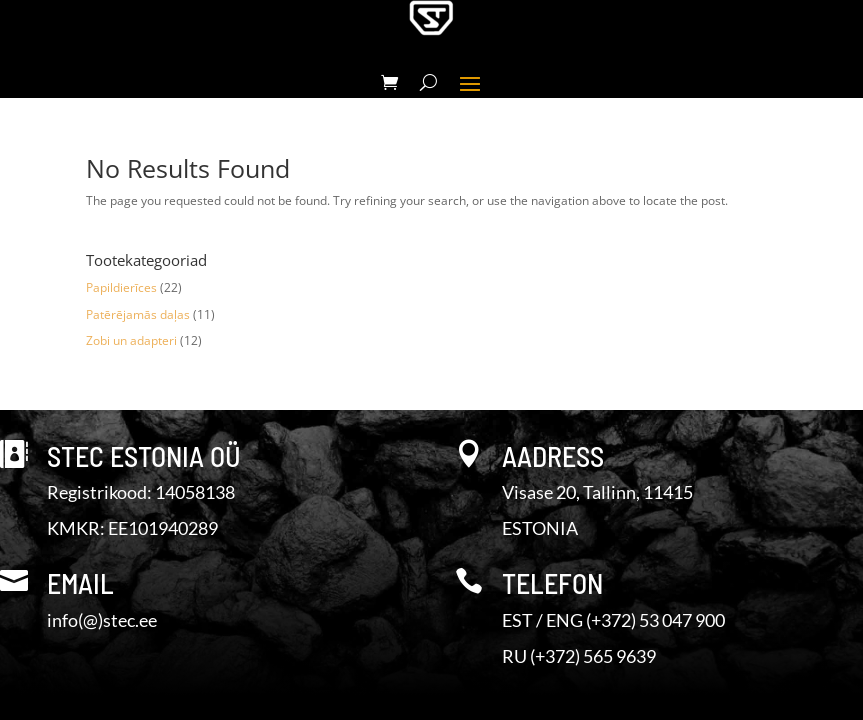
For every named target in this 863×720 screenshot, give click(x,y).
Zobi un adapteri (131, 340)
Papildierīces (121, 287)
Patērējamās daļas (138, 314)
